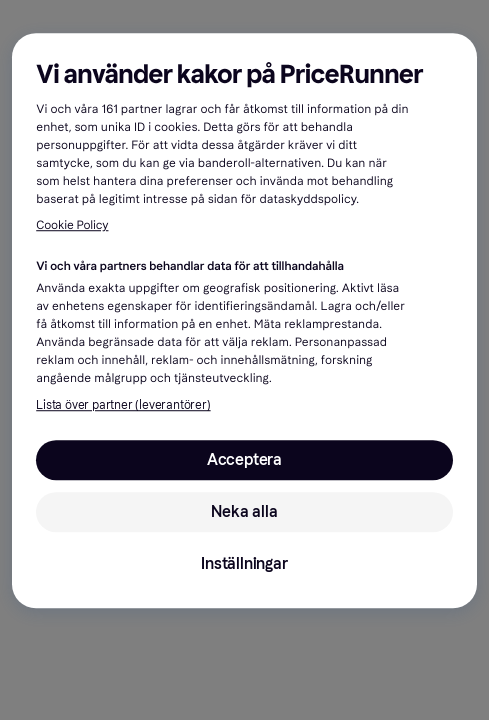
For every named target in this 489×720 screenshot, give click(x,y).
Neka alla (244, 511)
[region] (244, 320)
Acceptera (244, 459)
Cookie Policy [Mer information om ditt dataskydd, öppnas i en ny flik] (72, 227)
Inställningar (244, 563)
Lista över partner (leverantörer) (123, 405)
